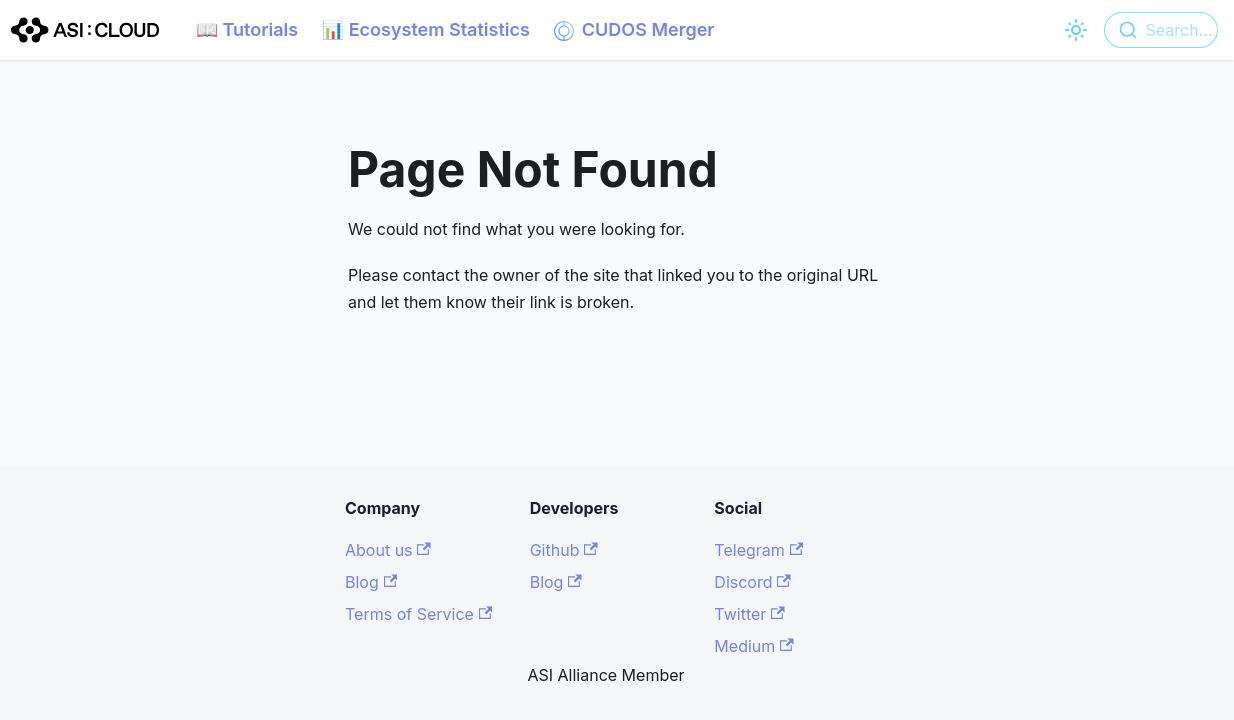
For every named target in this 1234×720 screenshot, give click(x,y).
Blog (371, 582)
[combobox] (1161, 30)
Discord (752, 582)
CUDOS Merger (634, 30)
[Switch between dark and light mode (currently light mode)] (1076, 30)
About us (388, 550)
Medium (753, 646)
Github (564, 550)
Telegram (758, 550)
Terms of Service (418, 614)
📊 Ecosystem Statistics (426, 29)
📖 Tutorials (247, 29)
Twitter (749, 614)
